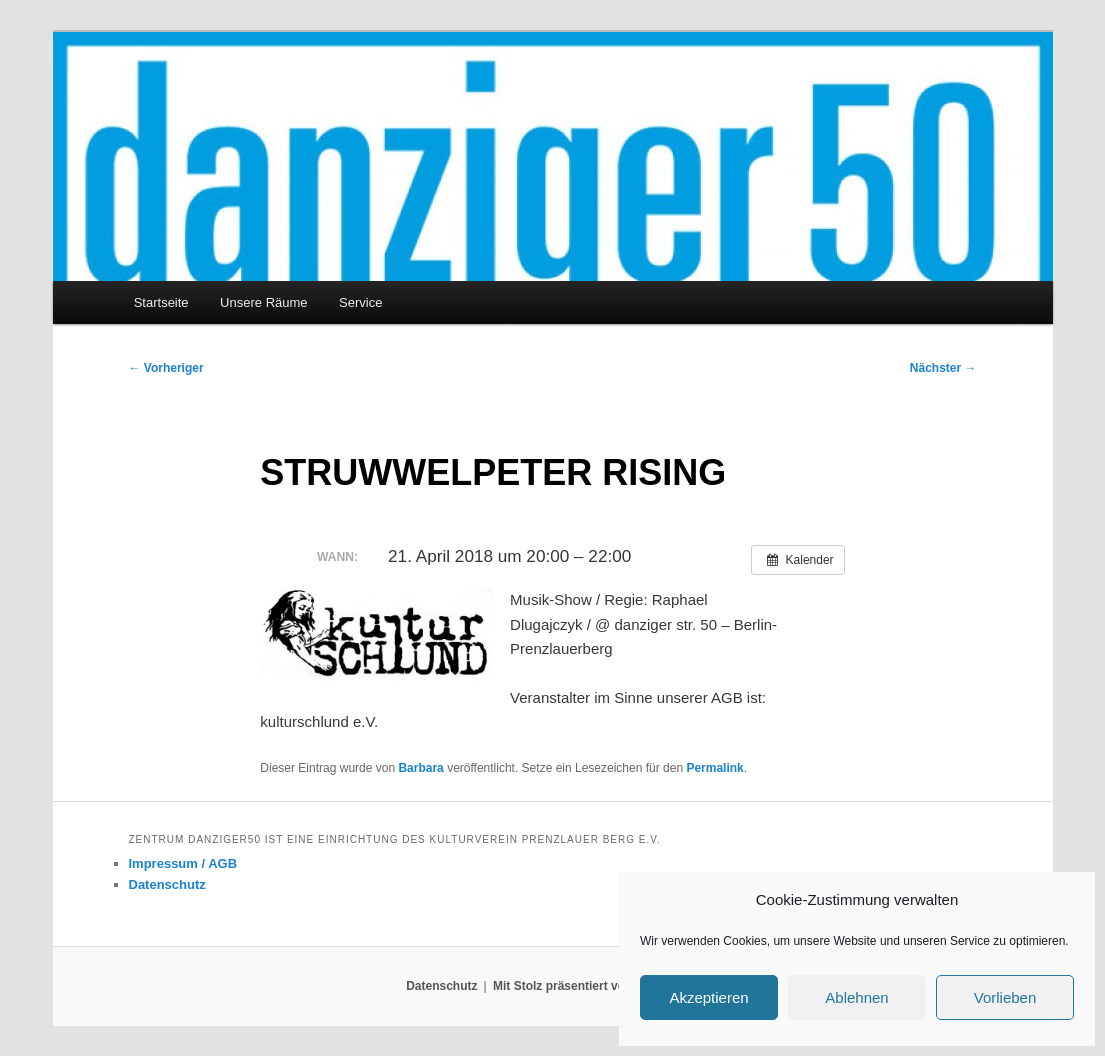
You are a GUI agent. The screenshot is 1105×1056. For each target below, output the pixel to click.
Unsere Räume (263, 302)
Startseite (161, 302)
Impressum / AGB (183, 863)
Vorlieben (1005, 997)
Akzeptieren (708, 997)
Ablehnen (856, 997)
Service (360, 302)
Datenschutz (167, 884)
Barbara (420, 768)
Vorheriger (166, 368)
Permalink (714, 768)
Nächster (943, 368)
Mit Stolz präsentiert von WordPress (596, 986)
